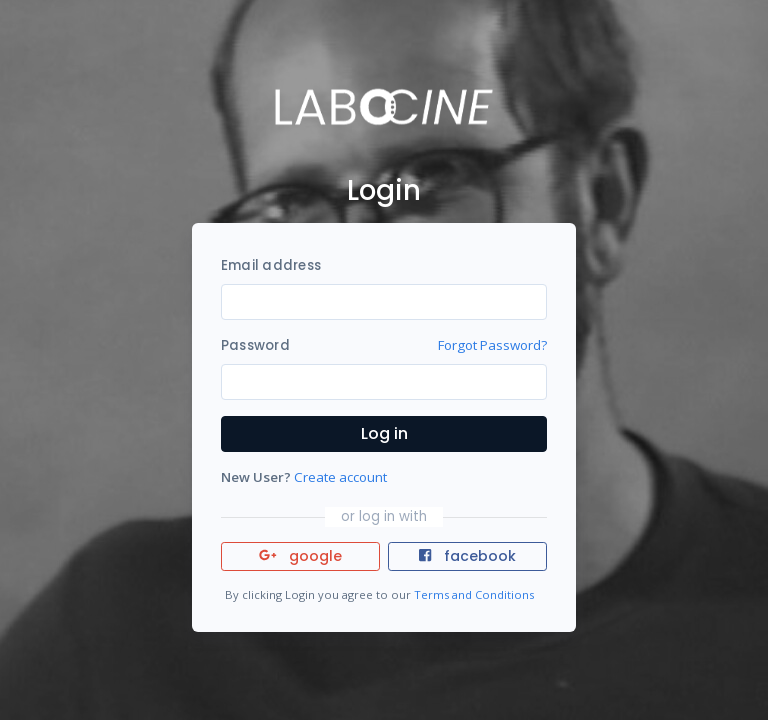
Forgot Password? (492, 345)
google (300, 556)
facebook (467, 556)
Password (255, 345)
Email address (271, 265)
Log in (384, 433)
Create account (340, 477)
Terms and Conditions (474, 594)
